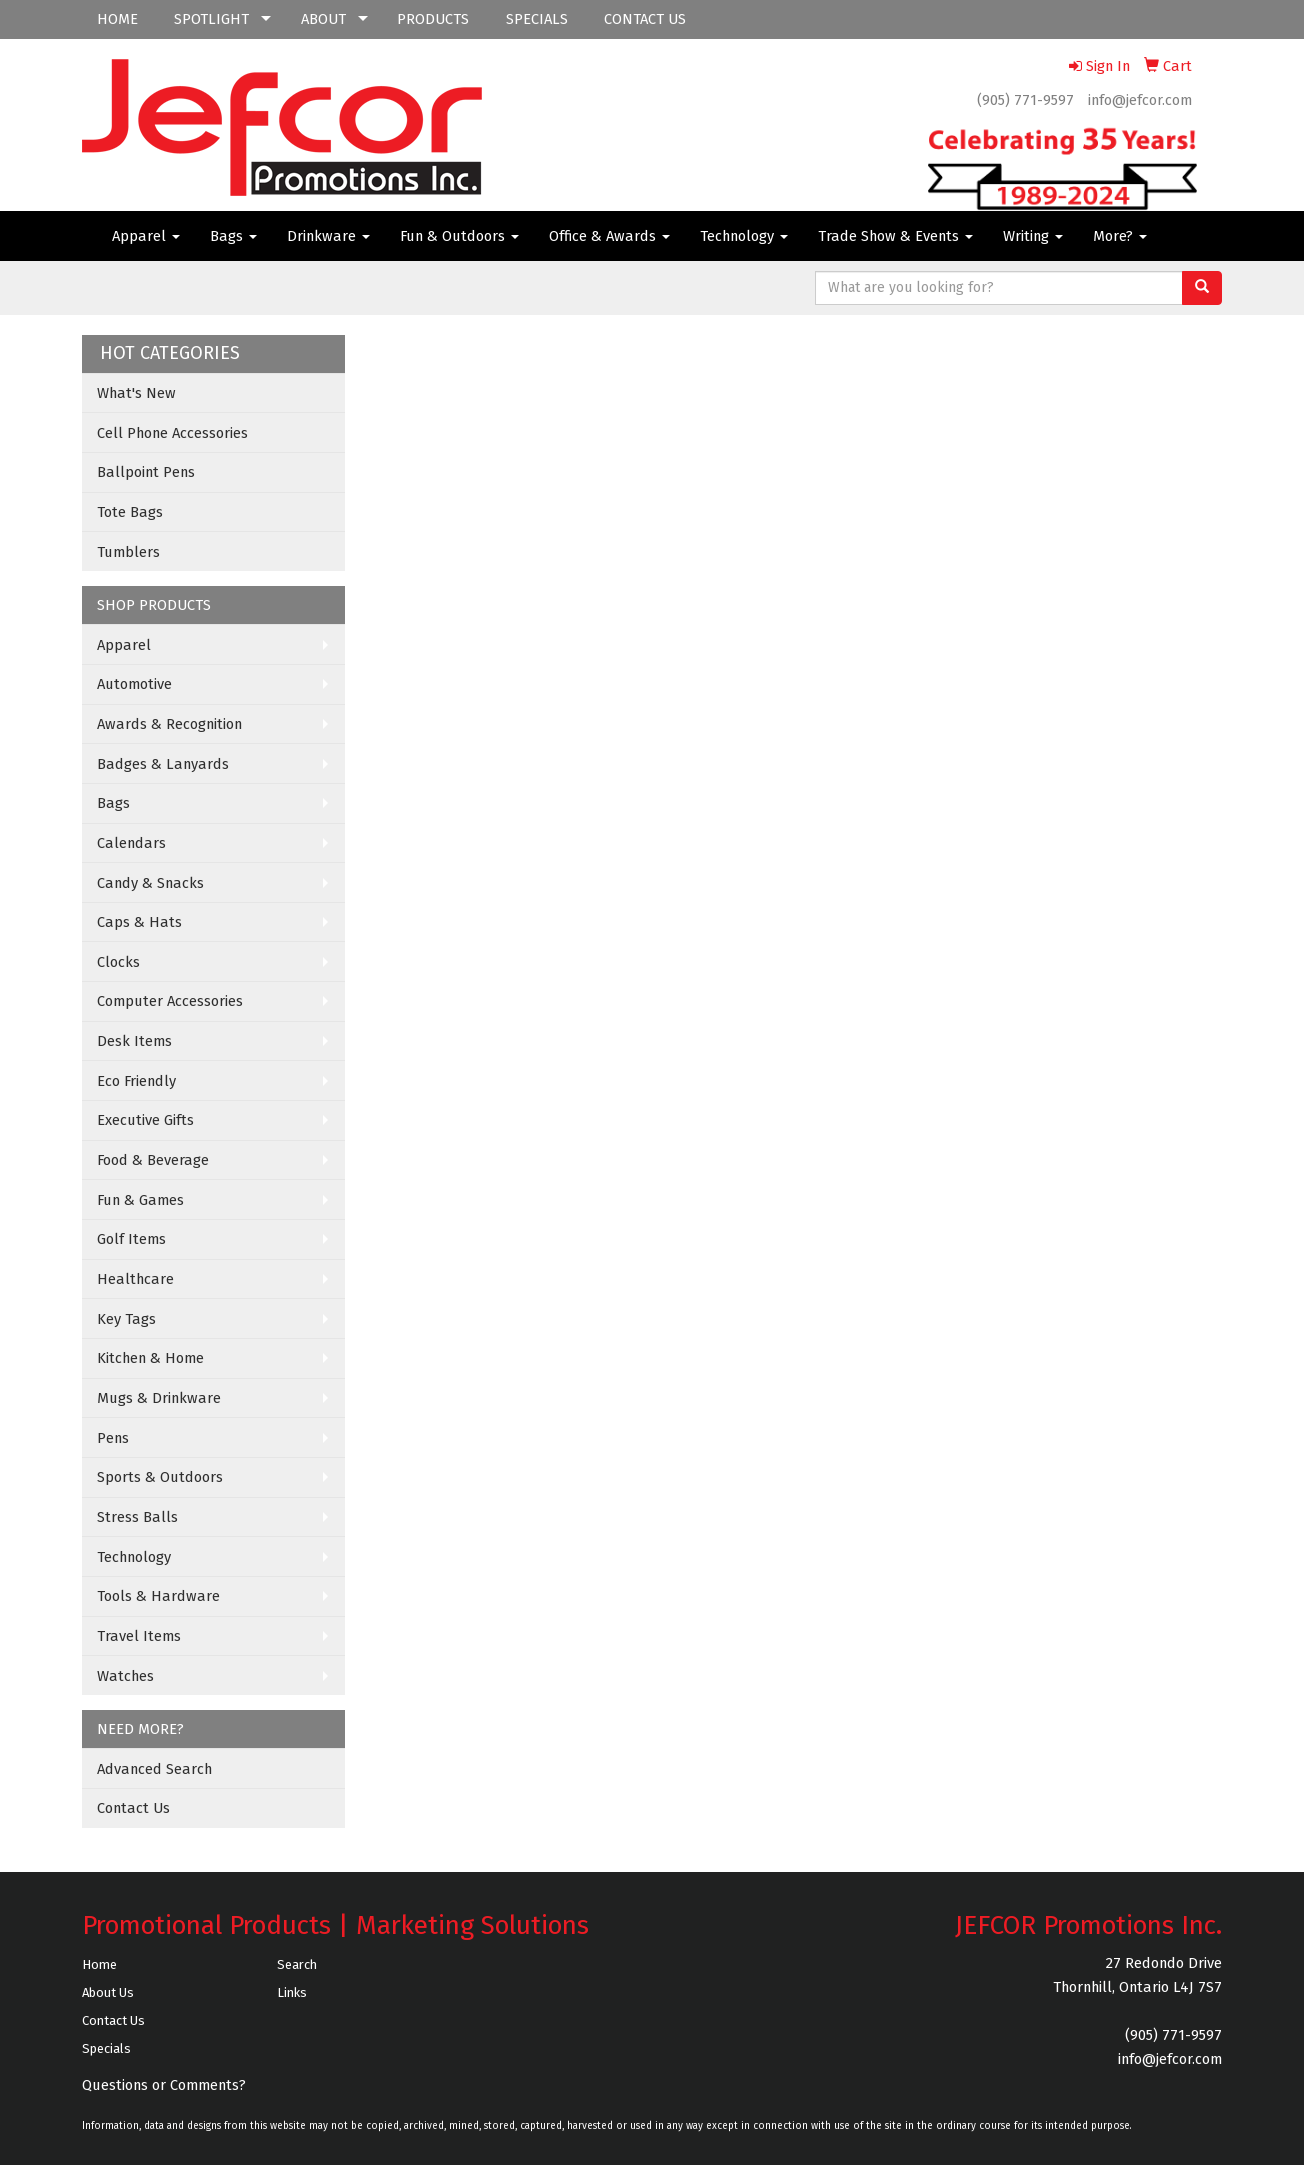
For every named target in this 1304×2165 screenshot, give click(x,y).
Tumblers (128, 552)
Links (292, 1992)
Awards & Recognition (169, 724)
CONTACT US (645, 19)
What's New (136, 393)
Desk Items (134, 1041)
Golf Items (131, 1239)
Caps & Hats (139, 922)
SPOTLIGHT (211, 19)
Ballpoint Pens (146, 472)
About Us (108, 1992)
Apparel (146, 236)
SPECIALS (537, 19)
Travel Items (139, 1636)
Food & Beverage (153, 1160)
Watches (125, 1676)
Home (99, 1964)
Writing (1033, 236)
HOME (117, 19)
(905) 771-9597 (1025, 100)
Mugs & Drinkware (159, 1398)
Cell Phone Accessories (172, 433)
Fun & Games (140, 1200)
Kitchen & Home (150, 1358)
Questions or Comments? (164, 2085)
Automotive (134, 684)
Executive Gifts (145, 1120)
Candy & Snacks (150, 883)
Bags (233, 236)
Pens (113, 1438)
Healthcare (135, 1279)
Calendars (131, 843)
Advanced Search (154, 1769)
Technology (744, 236)
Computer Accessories (170, 1001)
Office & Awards (609, 236)
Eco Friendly (136, 1081)
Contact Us (133, 1808)
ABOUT (323, 19)
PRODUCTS (433, 19)
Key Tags (126, 1319)
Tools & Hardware (158, 1596)
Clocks (118, 962)
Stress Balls (137, 1517)
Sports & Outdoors (160, 1477)
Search (297, 1964)
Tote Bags (130, 512)
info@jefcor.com (1140, 100)
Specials (106, 2048)
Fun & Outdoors (459, 236)
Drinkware (328, 236)
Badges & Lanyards (163, 764)
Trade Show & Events (895, 236)
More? (1120, 236)
